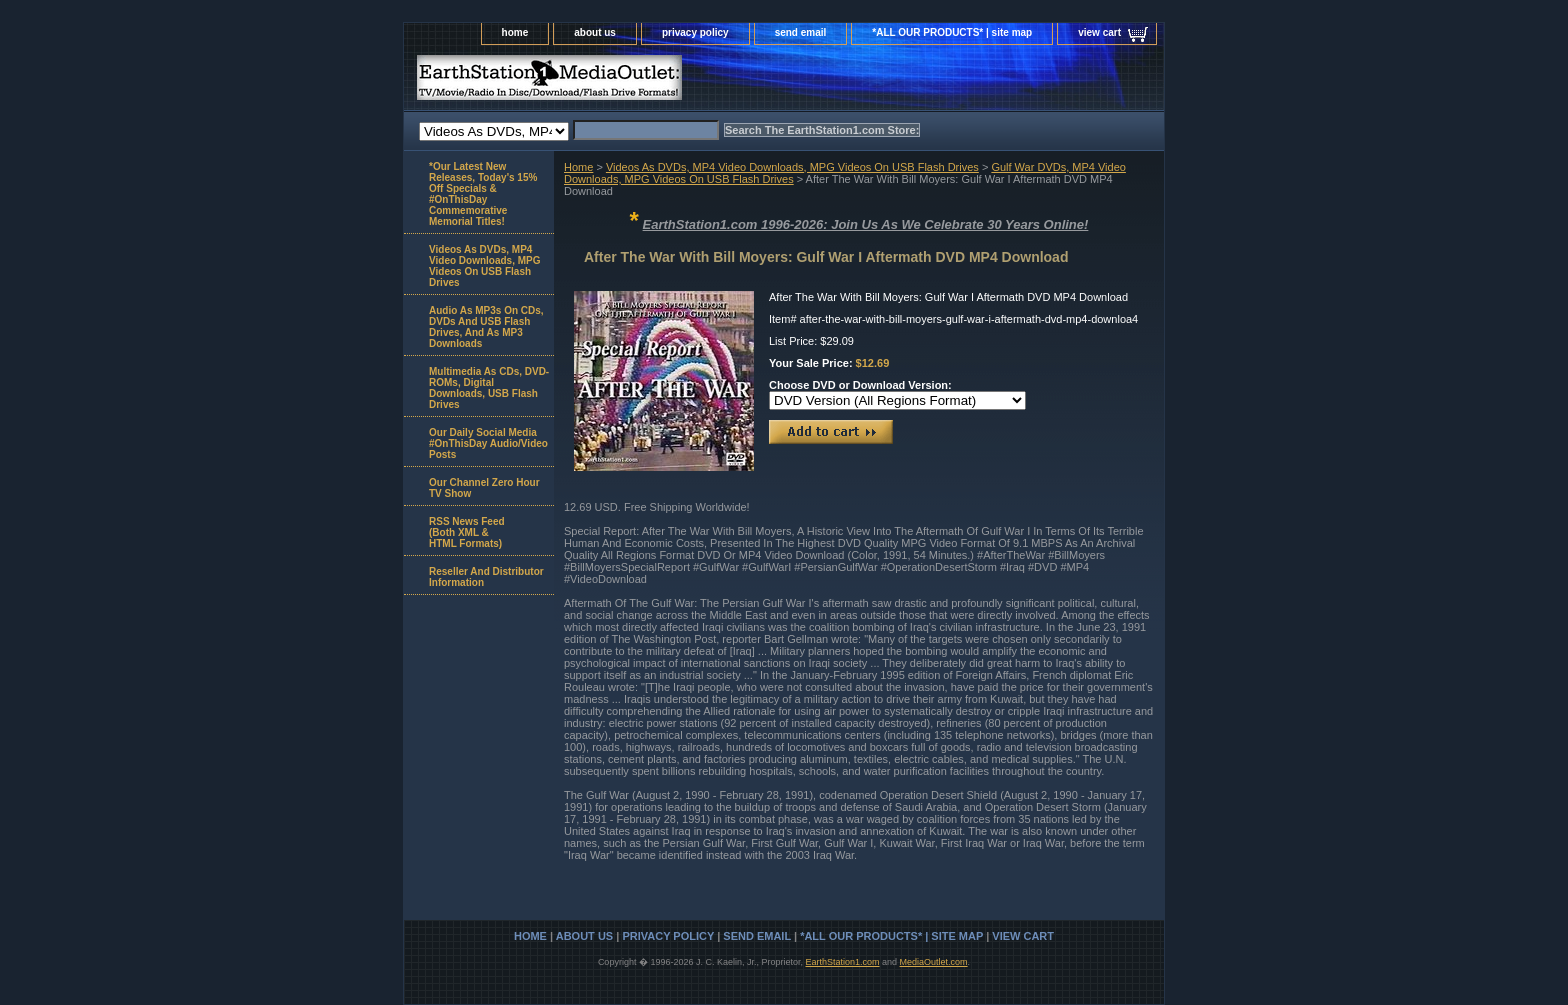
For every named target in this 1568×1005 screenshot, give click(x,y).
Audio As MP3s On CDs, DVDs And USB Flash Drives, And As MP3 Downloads (486, 327)
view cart (1099, 32)
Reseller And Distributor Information (486, 577)
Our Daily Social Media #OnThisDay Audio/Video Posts (488, 443)
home (515, 32)
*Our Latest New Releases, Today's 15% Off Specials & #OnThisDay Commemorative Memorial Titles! (483, 194)
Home (578, 167)
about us (595, 32)
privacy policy (695, 32)
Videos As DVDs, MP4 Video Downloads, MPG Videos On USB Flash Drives (792, 167)
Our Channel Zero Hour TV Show (484, 488)
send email (801, 32)
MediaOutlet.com (934, 962)
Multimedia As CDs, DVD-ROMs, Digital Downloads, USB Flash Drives (489, 388)
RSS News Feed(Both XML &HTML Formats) (467, 532)
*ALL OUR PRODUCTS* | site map (952, 32)
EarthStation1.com (842, 962)
